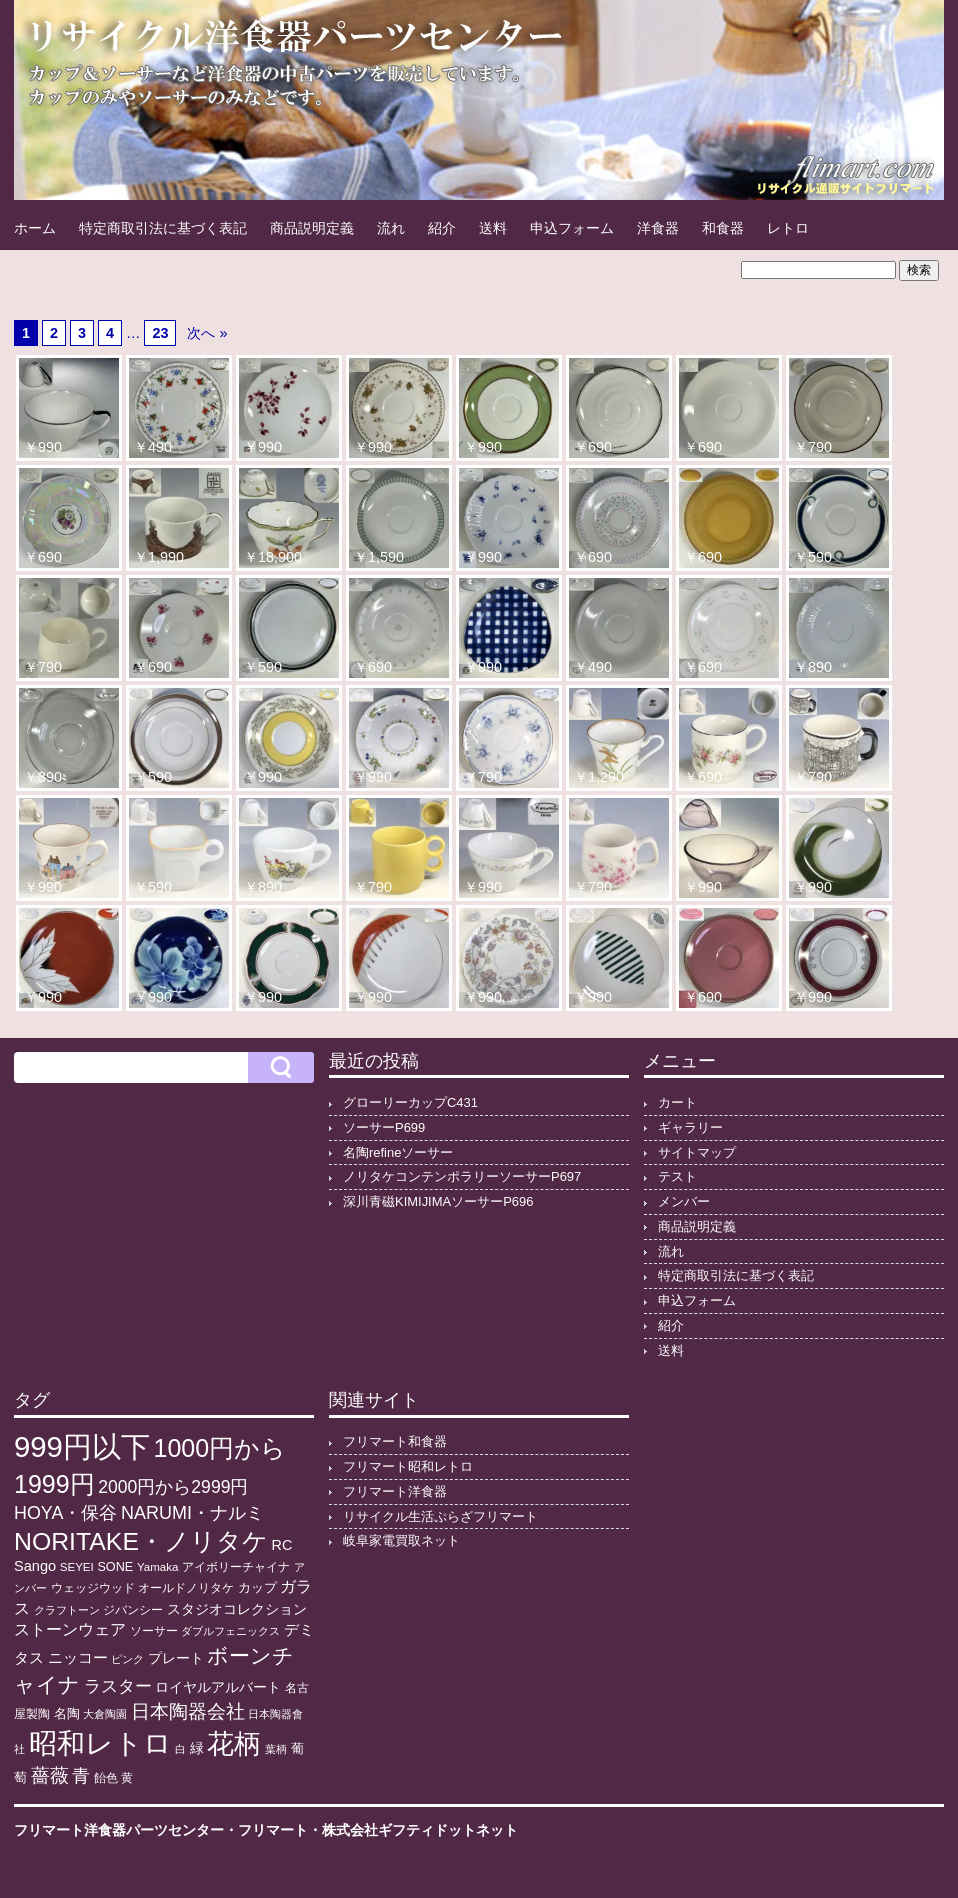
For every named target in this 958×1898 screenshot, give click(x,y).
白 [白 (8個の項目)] (180, 1749)
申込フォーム (572, 228)
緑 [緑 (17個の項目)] (197, 1748)
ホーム (35, 228)
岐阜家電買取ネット (401, 1540)
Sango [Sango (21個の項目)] (35, 1566)
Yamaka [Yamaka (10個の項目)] (158, 1567)
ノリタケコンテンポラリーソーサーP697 (462, 1176)
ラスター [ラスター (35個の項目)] (118, 1686)
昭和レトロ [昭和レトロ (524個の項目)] (100, 1743)
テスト (677, 1176)
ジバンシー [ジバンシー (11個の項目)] (133, 1610)
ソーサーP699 (384, 1127)
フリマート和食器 (395, 1441)
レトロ (788, 228)
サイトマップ (697, 1152)
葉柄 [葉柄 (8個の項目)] (276, 1749)
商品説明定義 (312, 228)
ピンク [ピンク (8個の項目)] (127, 1659)
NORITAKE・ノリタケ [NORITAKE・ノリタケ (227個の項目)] (141, 1541)
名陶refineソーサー (398, 1152)
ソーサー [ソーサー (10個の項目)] (154, 1631)
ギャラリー (690, 1127)
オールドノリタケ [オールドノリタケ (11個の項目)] (186, 1588)
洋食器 (658, 228)
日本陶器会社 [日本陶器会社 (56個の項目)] (188, 1711)
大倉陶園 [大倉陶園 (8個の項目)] (105, 1714)
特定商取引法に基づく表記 (163, 228)
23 (160, 333)
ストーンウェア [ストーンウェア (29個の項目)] (70, 1629)
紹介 (442, 228)
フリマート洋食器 (395, 1491)
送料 (493, 228)
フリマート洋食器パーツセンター (119, 1830)
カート (677, 1102)
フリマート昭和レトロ (408, 1466)
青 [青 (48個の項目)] (81, 1776)
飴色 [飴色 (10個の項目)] (106, 1778)
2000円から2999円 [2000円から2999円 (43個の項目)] (173, 1487)
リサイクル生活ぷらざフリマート (440, 1516)
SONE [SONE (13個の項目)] (115, 1567)
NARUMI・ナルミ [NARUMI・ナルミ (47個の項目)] (192, 1513)
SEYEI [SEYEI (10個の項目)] (77, 1567)
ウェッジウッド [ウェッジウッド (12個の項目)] (93, 1588)
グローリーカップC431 (410, 1102)
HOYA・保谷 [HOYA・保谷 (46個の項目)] (65, 1513)
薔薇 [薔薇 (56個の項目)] (50, 1775)
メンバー (684, 1201)
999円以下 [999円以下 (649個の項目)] (82, 1446)
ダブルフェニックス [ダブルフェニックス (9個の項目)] (230, 1631)
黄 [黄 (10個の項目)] (127, 1778)
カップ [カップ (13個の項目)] (257, 1588)
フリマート (273, 1830)
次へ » (207, 333)
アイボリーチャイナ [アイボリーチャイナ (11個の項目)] (236, 1567)
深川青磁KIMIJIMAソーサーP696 (438, 1201)
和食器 (723, 228)
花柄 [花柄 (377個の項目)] (234, 1744)
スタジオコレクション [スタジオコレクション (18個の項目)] (237, 1609)
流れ (391, 228)
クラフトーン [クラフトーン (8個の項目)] (67, 1610)
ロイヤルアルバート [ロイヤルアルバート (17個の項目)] (218, 1687)
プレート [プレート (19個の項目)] (176, 1658)
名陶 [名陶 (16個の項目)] (67, 1713)
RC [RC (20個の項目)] (282, 1545)
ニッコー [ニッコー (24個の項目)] (78, 1657)
